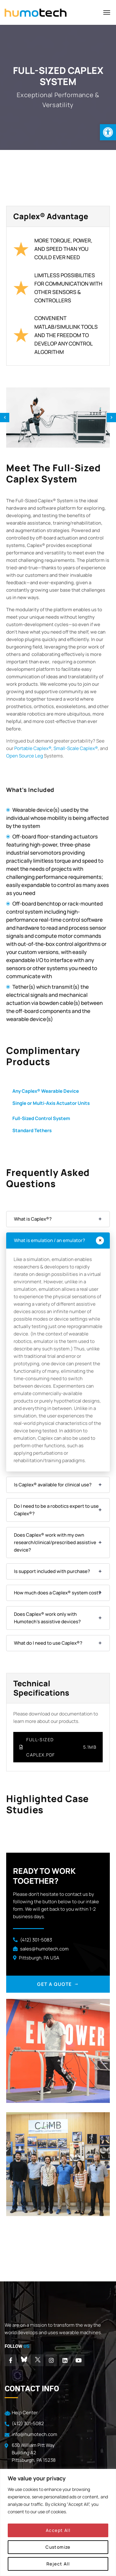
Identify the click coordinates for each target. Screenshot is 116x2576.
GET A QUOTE (58, 1984)
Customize (58, 2547)
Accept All (58, 2530)
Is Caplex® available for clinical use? (53, 1484)
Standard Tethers (32, 1130)
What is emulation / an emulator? (49, 1240)
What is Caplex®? (33, 1219)
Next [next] (111, 417)
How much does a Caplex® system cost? (57, 1592)
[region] (58, 2522)
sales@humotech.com (44, 1949)
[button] (108, 132)
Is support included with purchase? (52, 1571)
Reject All (58, 2564)
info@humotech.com (34, 2434)
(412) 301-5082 (28, 2423)
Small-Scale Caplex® (76, 748)
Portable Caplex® (32, 748)
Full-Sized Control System (41, 1118)
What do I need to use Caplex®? (48, 1643)
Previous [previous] (4, 417)
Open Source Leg (24, 755)
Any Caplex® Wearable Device (45, 1091)
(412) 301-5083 (36, 1940)
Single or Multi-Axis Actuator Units (51, 1103)
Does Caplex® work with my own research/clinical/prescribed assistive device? (55, 1542)
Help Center (25, 2412)
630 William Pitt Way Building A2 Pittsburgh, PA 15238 (34, 2452)
